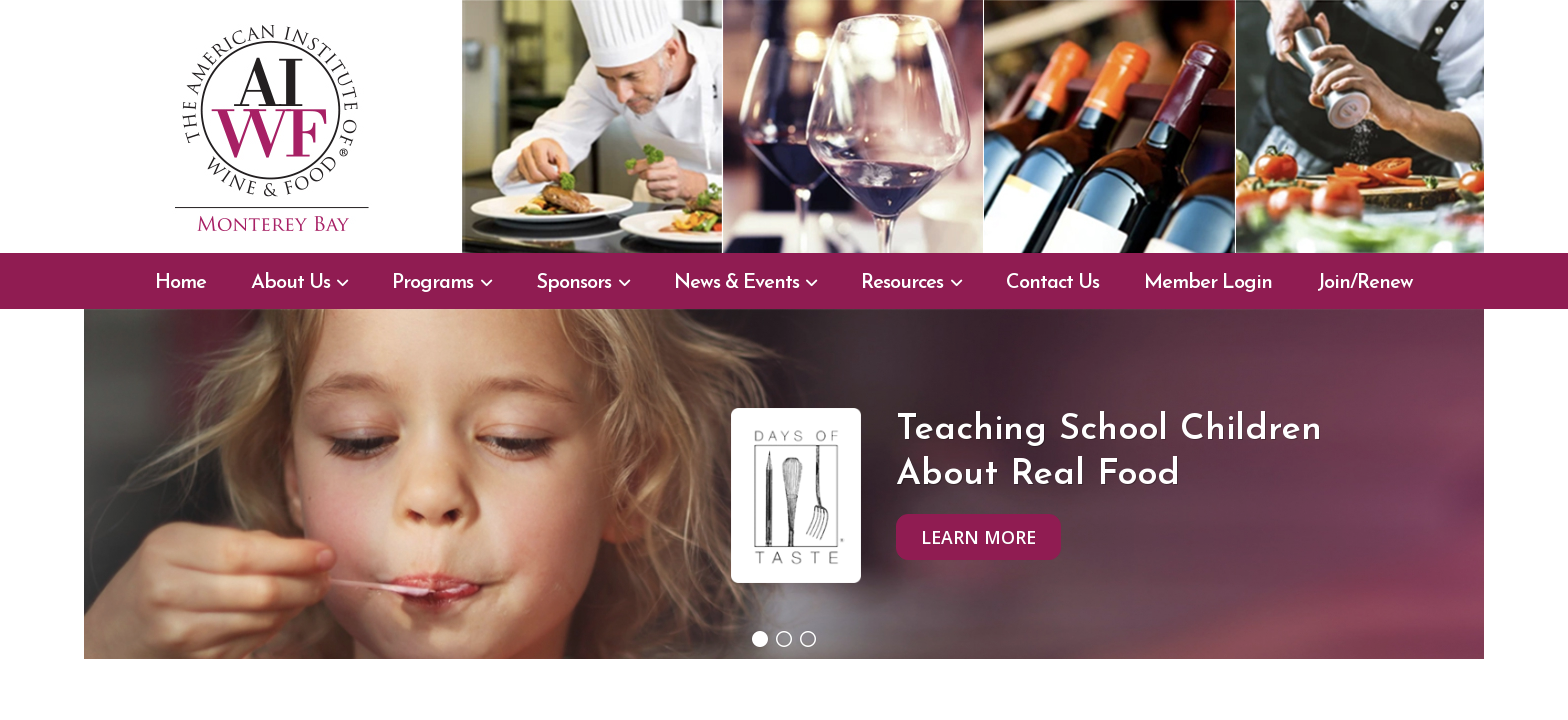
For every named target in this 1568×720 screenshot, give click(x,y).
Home (180, 283)
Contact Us (1052, 283)
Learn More (978, 537)
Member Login (1208, 283)
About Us (290, 283)
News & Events (736, 283)
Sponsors (573, 283)
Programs (432, 283)
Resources (902, 283)
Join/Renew (1365, 283)
